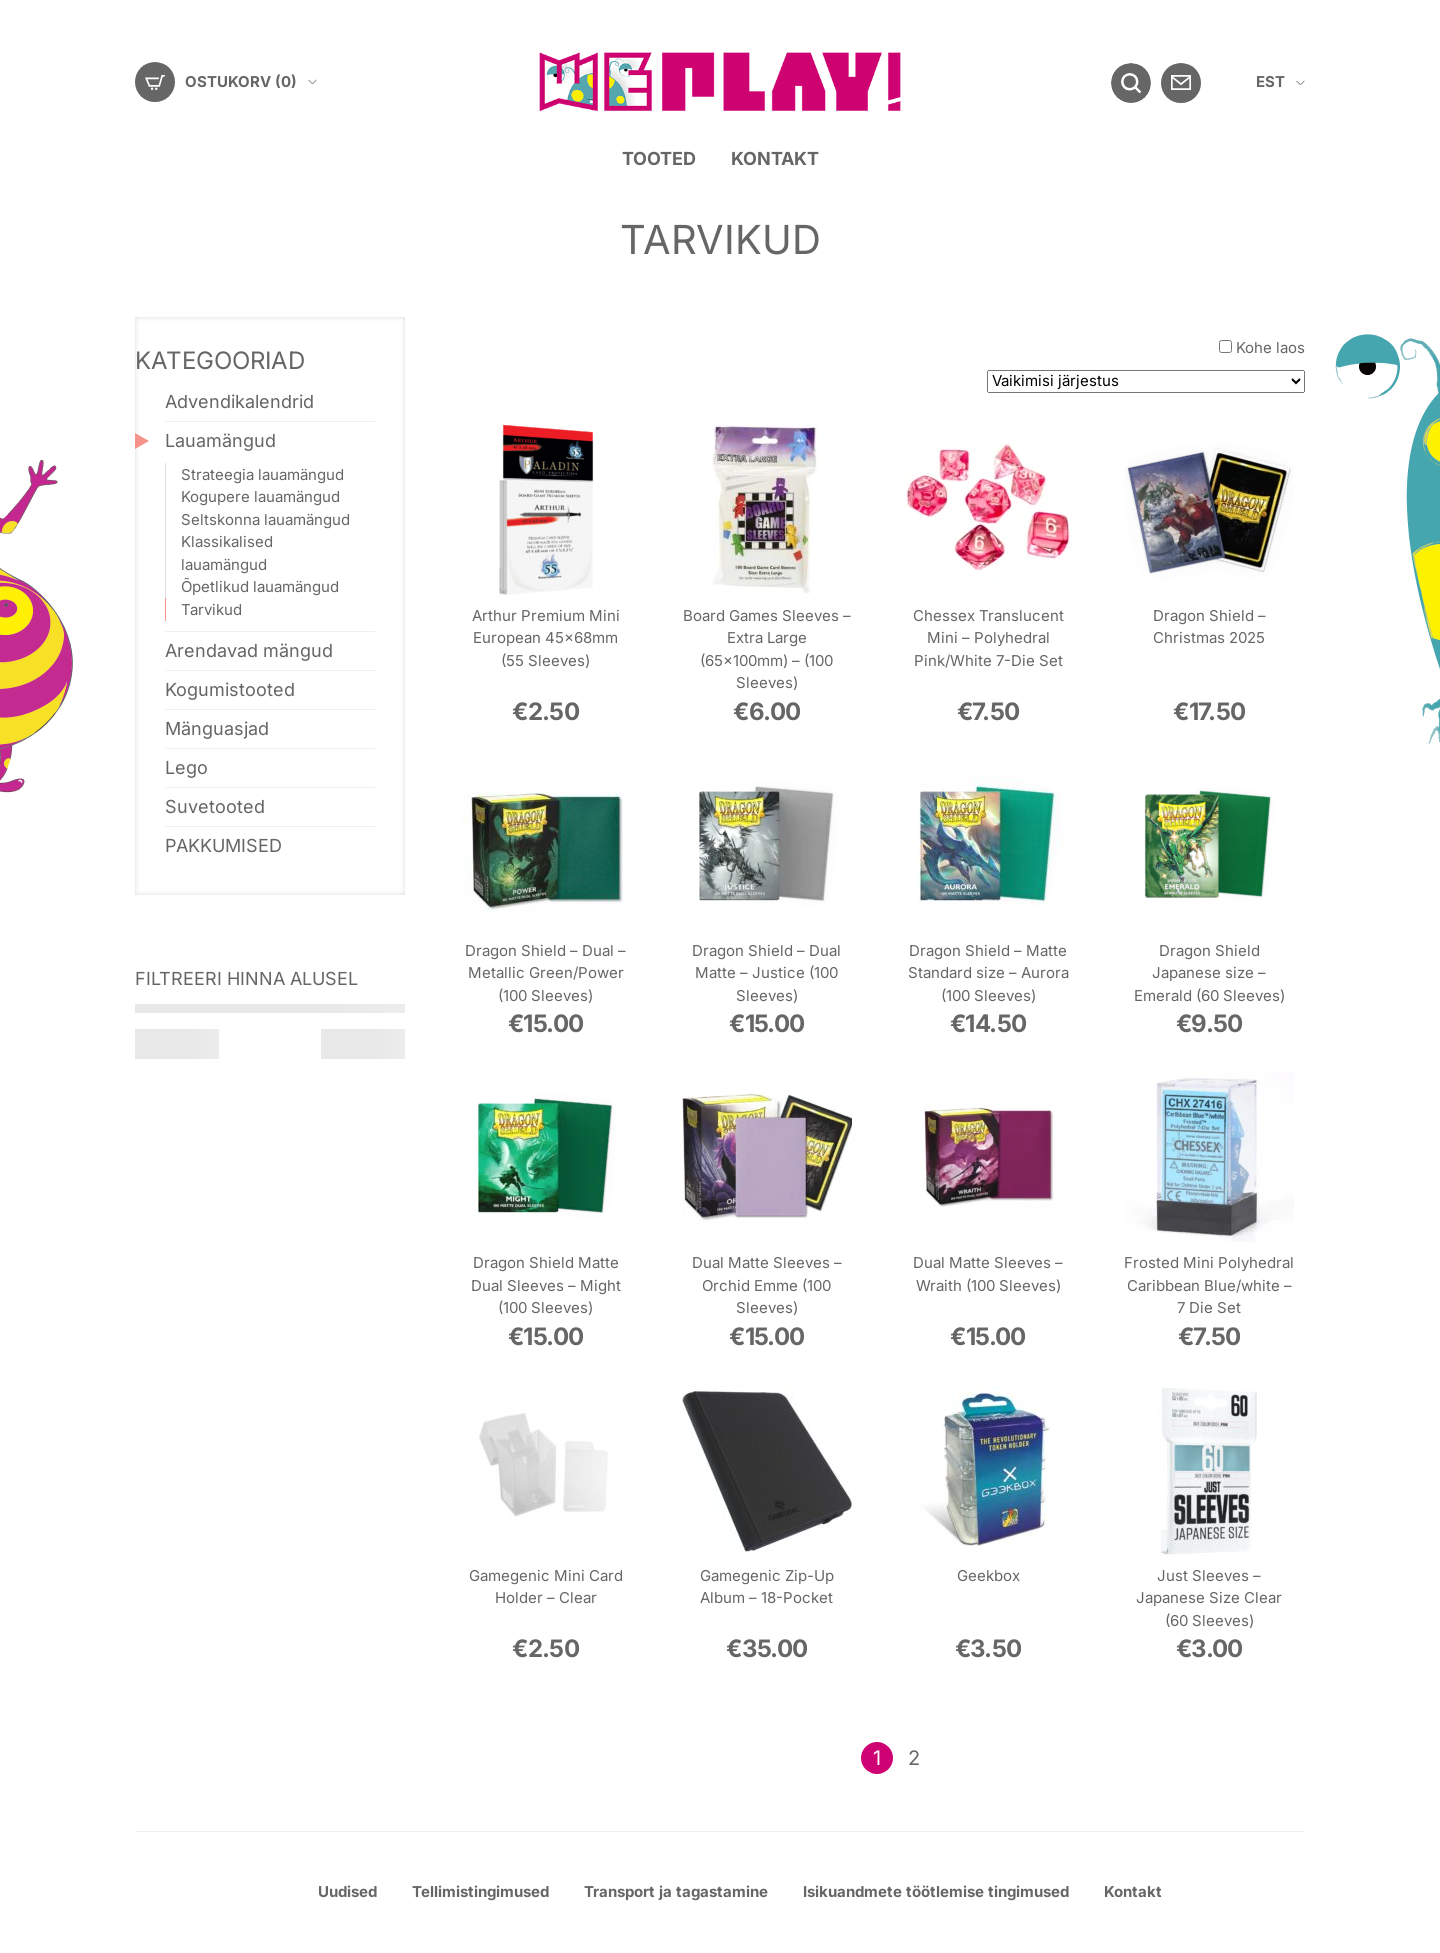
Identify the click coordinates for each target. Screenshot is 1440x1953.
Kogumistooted (230, 689)
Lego (186, 767)
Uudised (347, 1891)
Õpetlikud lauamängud (260, 586)
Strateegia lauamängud (262, 473)
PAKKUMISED (223, 845)
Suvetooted (215, 806)
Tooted (659, 158)
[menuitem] (1280, 82)
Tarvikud (211, 608)
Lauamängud (220, 440)
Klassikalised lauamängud (227, 553)
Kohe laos (1270, 347)
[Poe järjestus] (1146, 381)
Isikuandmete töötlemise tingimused (936, 1891)
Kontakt (775, 158)
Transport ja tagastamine (676, 1891)
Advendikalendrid (239, 401)
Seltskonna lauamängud (265, 518)
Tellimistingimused (480, 1891)
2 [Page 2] (914, 1758)
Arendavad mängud (249, 650)
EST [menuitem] (1270, 81)
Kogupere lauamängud (260, 496)
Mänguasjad (217, 728)
